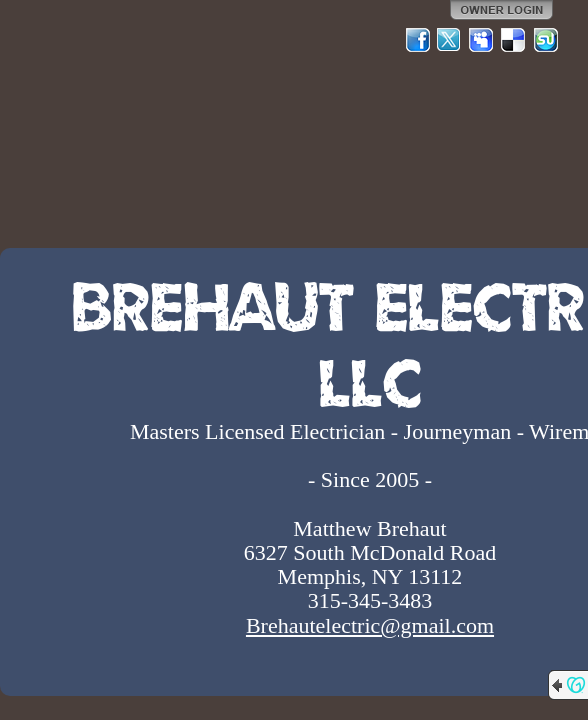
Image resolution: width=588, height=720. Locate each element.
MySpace (482, 40)
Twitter (450, 40)
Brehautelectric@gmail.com (370, 625)
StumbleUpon (546, 40)
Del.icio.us (514, 40)
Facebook (418, 40)
